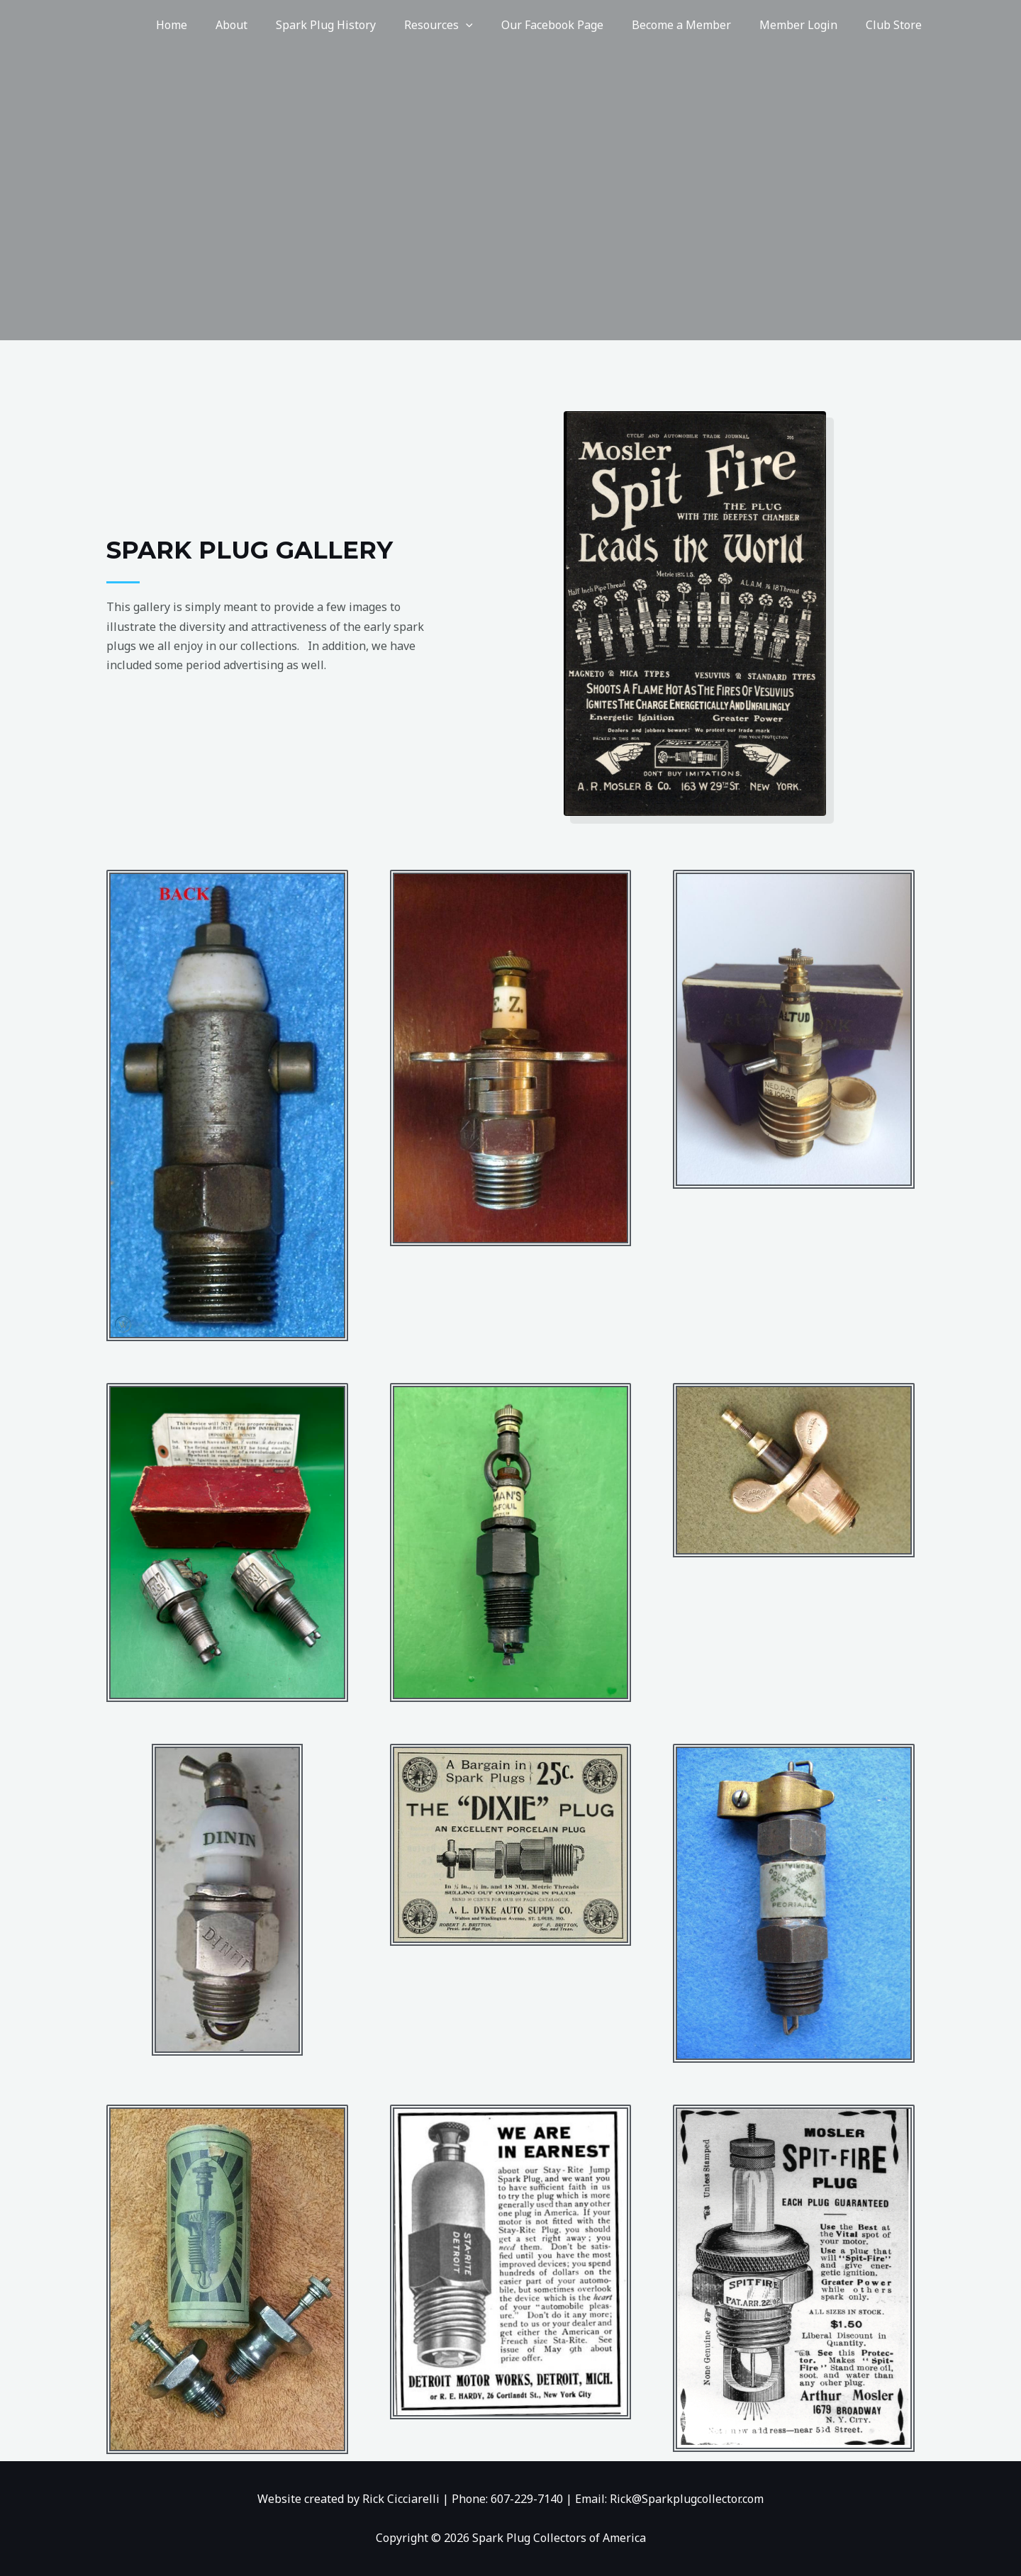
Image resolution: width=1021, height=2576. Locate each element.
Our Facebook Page (572, 25)
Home (214, 25)
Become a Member (695, 25)
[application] (491, 25)
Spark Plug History (357, 25)
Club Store (897, 25)
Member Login (807, 25)
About (268, 25)
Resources (464, 25)
